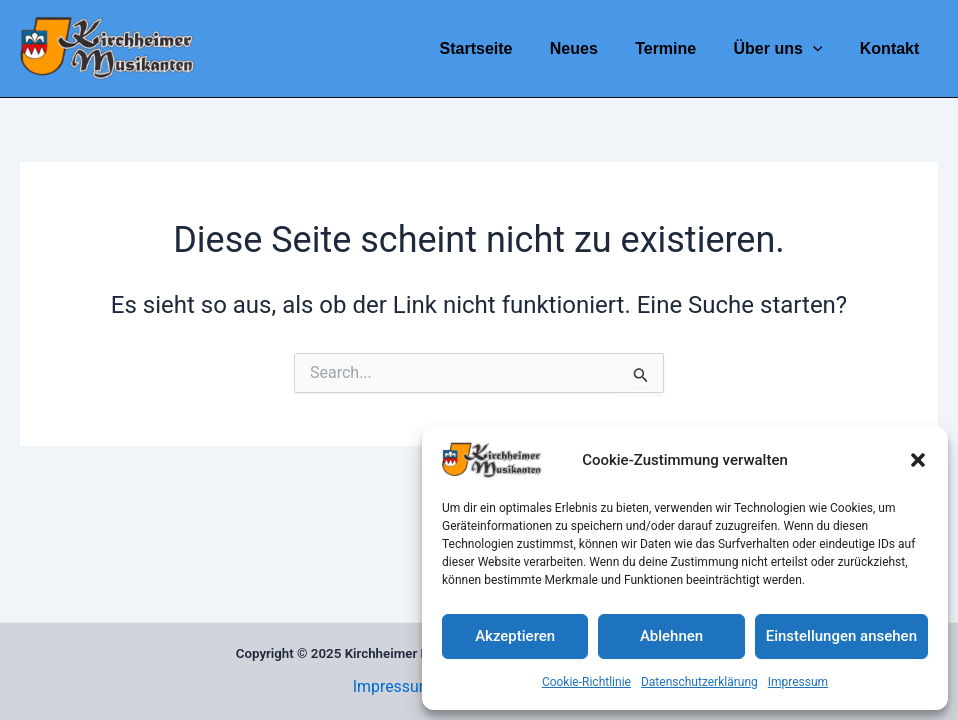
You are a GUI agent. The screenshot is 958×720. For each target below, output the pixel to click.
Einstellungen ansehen (841, 636)
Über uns (786, 48)
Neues (592, 48)
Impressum (798, 682)
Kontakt (892, 48)
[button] (918, 460)
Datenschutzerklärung (699, 682)
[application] (821, 48)
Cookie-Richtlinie (586, 682)
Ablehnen (671, 636)
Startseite (499, 48)
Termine (678, 48)
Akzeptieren (515, 636)
